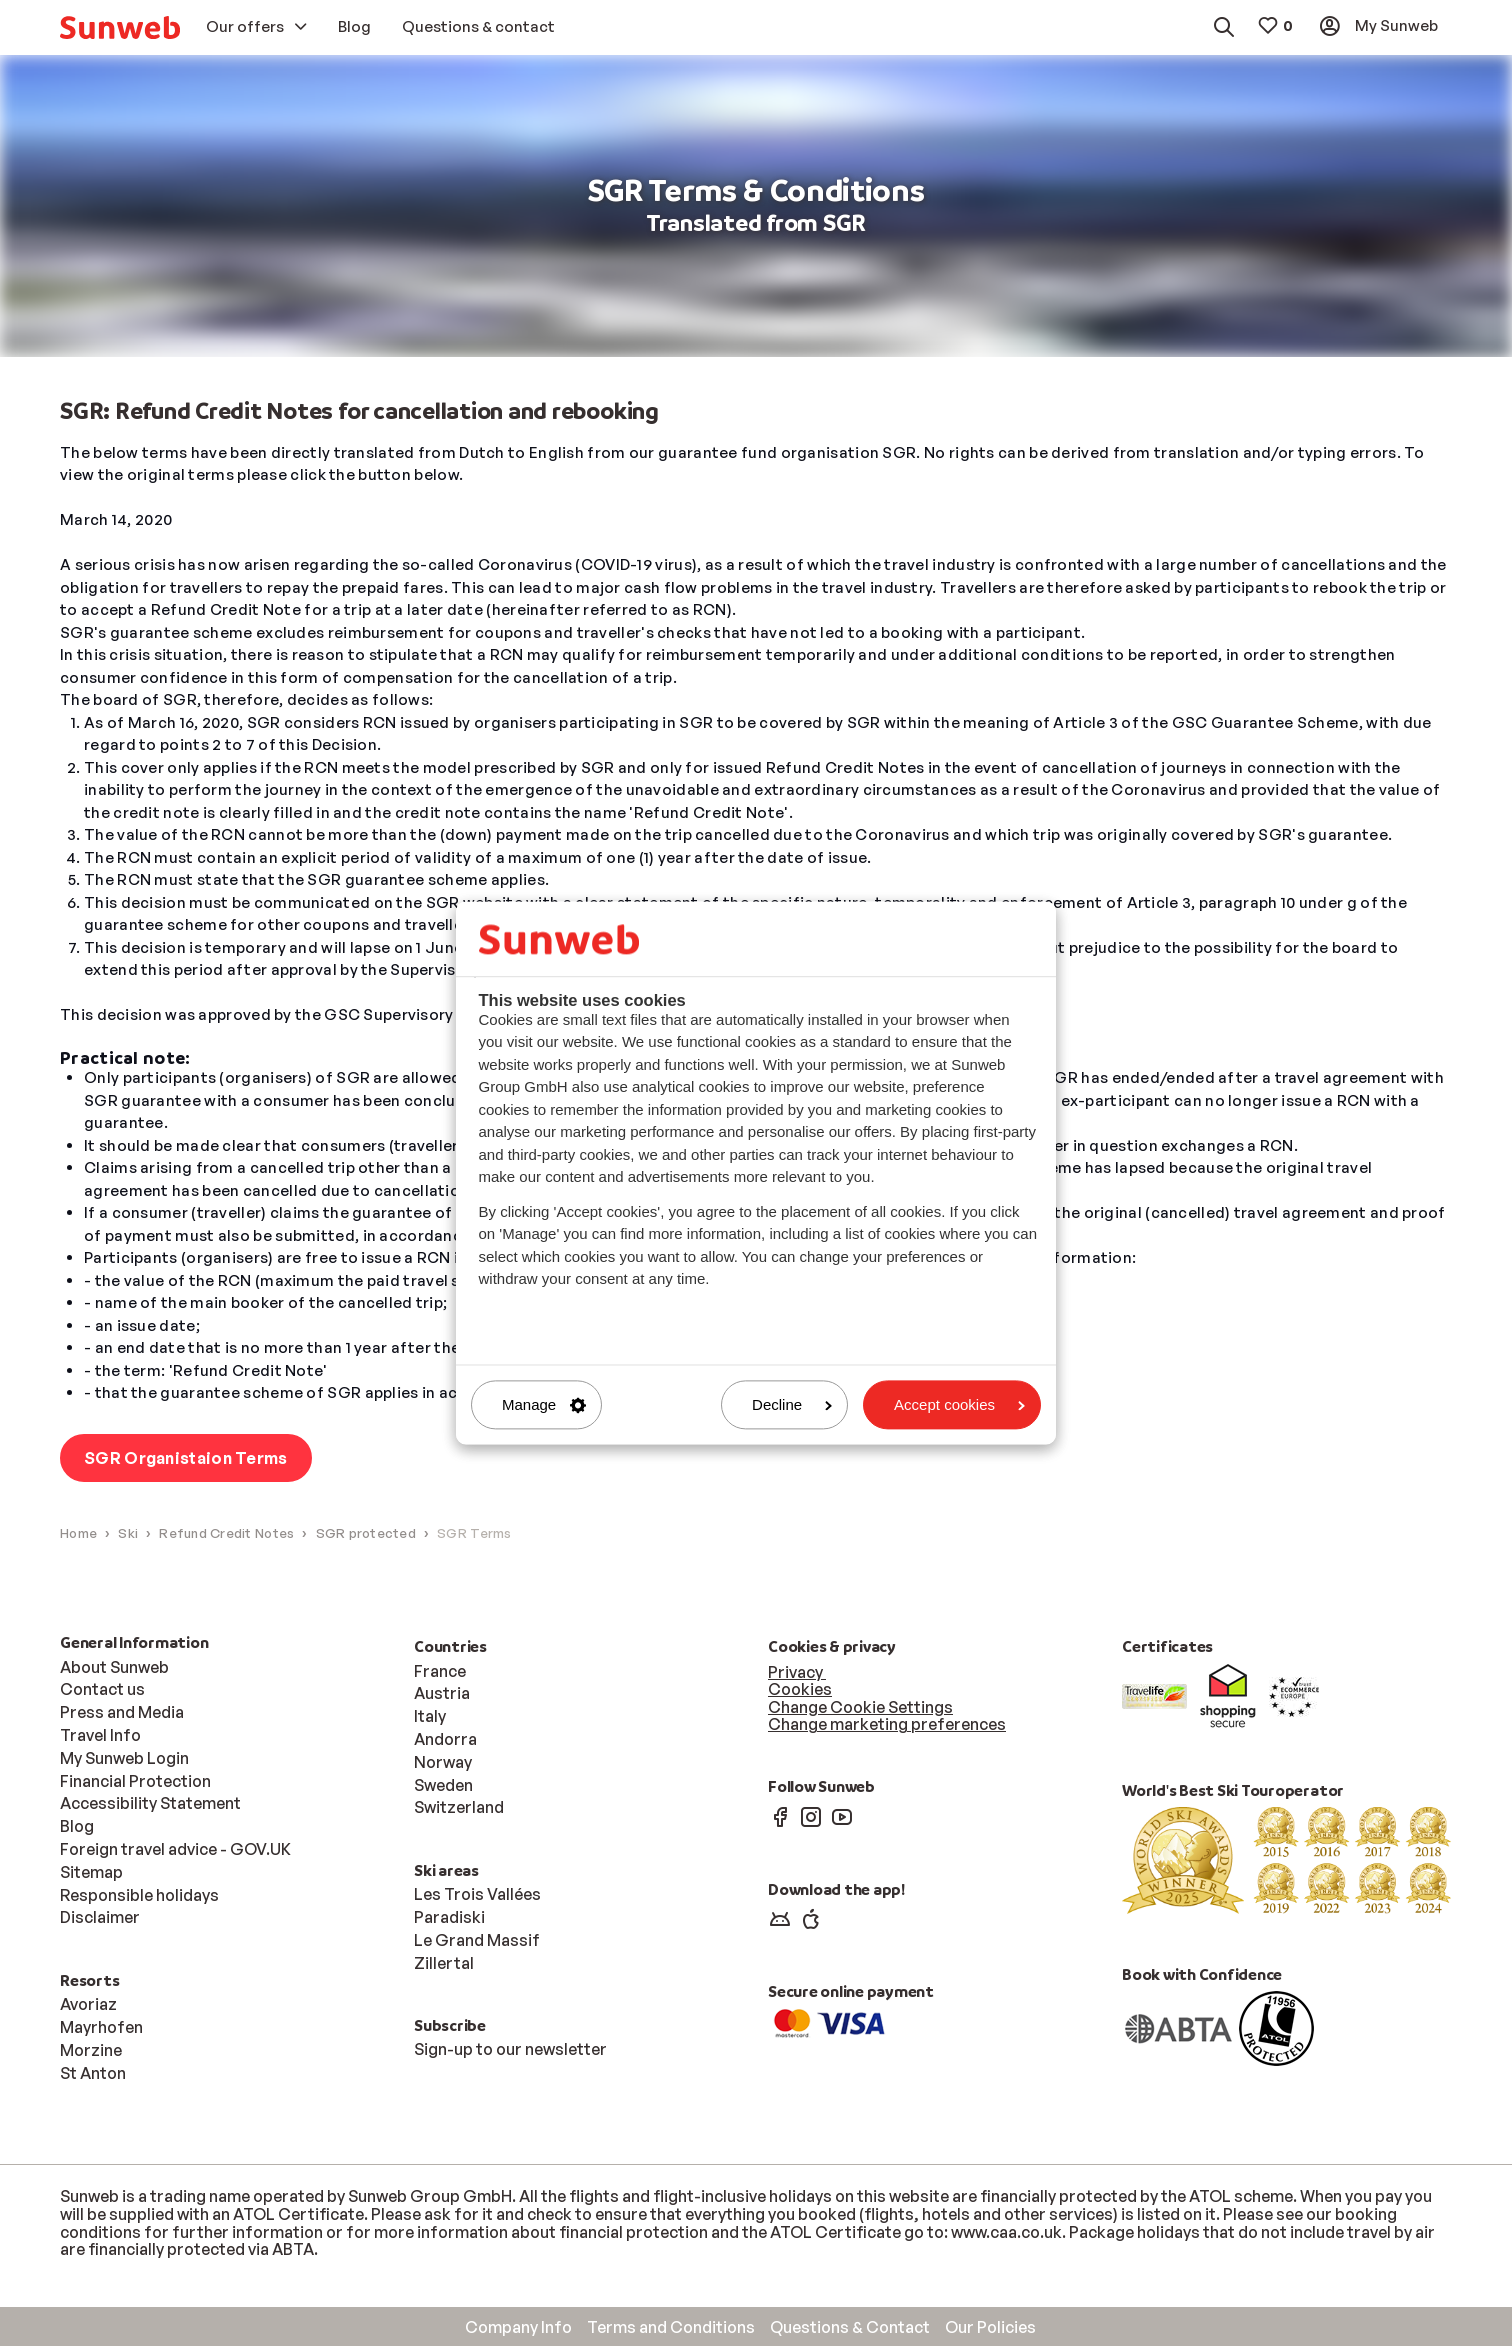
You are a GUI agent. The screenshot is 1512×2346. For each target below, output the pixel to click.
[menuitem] (120, 27)
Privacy (797, 1672)
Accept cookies (959, 1404)
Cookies (800, 1689)
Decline (792, 1404)
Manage (544, 1404)
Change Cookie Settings (860, 1707)
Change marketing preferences (887, 1725)
